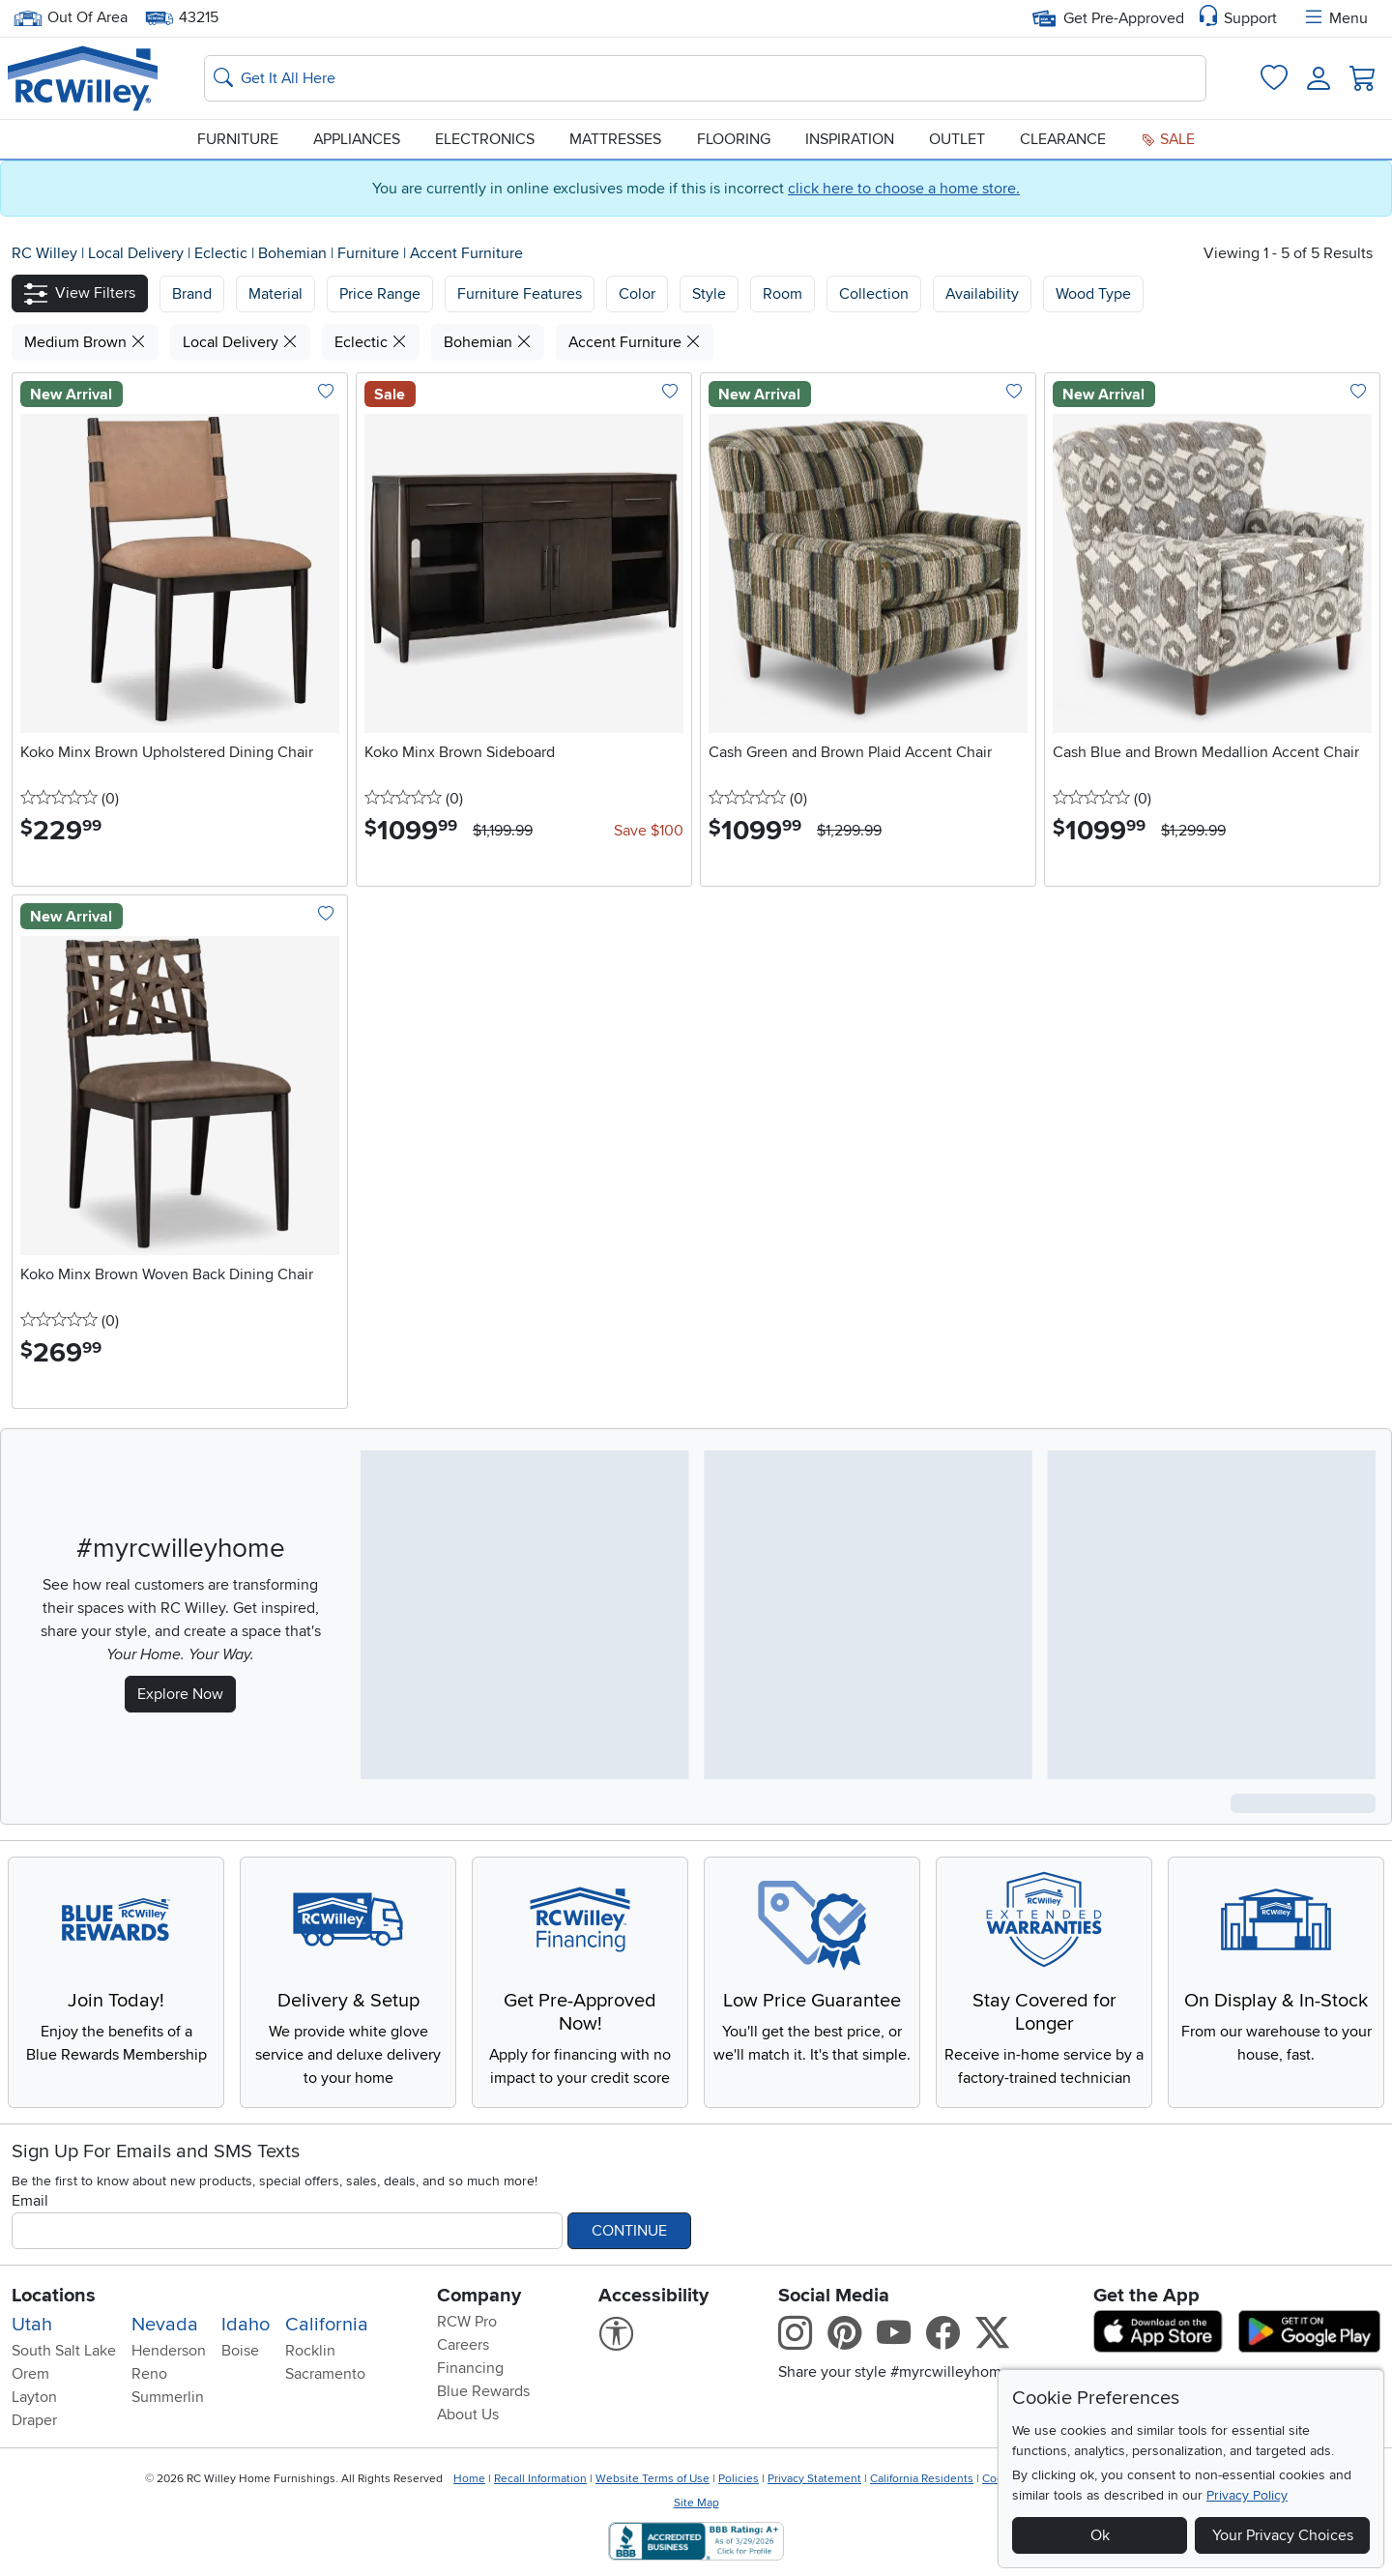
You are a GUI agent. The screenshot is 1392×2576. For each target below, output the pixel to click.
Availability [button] (982, 294)
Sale (1168, 139)
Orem (30, 2374)
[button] (80, 293)
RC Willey (44, 253)
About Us (468, 2414)
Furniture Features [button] (519, 294)
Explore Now (180, 1694)
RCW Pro (467, 2321)
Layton (34, 2397)
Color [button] (637, 294)
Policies (738, 2479)
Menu (1335, 18)
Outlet (957, 139)
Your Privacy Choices (1282, 2535)
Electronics (485, 139)
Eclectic (222, 253)
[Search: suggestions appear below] (705, 78)
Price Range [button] (379, 294)
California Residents (921, 2479)
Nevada (164, 2324)
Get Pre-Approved (1108, 18)
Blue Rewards (483, 2391)
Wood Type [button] (1093, 294)
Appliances (356, 139)
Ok (1100, 2535)
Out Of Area (71, 18)
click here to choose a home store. (904, 188)
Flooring (733, 139)
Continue (629, 2230)
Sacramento (325, 2374)
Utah (32, 2324)
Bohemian (294, 253)
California (326, 2324)
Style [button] (709, 294)
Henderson (168, 2350)
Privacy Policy (1247, 2495)
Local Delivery (138, 253)
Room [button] (782, 294)
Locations (54, 2295)
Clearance (1063, 139)
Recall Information (540, 2479)
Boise (240, 2350)
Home (469, 2479)
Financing (470, 2368)
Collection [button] (874, 294)
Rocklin (310, 2350)
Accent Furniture (466, 253)
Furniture (237, 139)
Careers (463, 2345)
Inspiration (849, 139)
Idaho (245, 2324)
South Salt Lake (64, 2350)
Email (30, 2200)
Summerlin (167, 2397)
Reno (149, 2374)
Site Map (696, 2503)
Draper (34, 2420)
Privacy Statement (814, 2479)
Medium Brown (85, 342)
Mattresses (615, 139)
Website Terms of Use (652, 2479)
